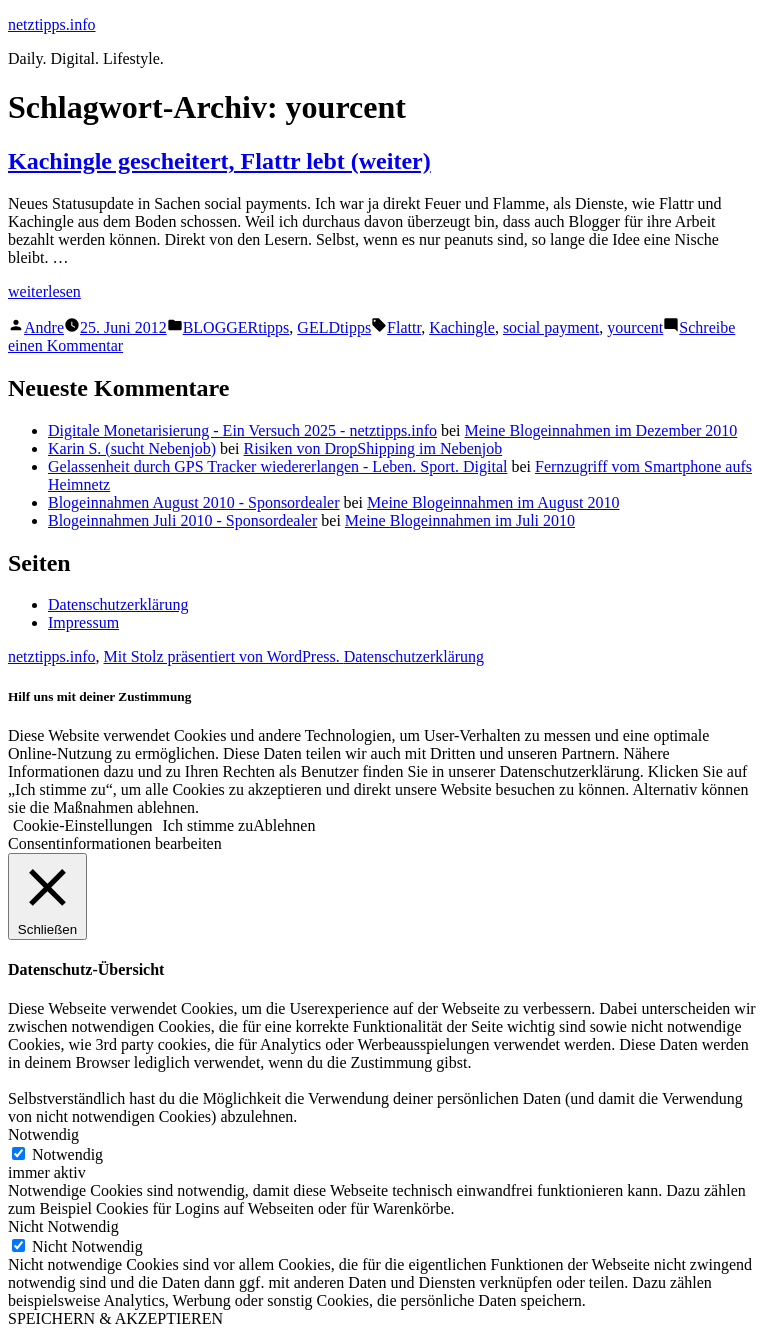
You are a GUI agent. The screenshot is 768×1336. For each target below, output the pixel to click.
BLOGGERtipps (236, 327)
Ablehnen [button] (284, 825)
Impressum (83, 622)
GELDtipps (334, 327)
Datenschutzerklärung (118, 604)
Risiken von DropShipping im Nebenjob (373, 448)
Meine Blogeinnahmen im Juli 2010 (460, 520)
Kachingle (462, 327)
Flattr (404, 327)
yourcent (635, 327)
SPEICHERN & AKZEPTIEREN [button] (115, 1318)
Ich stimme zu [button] (208, 825)
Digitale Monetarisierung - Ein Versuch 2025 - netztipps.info (242, 430)
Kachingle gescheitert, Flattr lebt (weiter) (219, 161)
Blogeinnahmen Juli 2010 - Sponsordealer (182, 520)
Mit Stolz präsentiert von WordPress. (224, 656)
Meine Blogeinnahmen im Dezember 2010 (601, 430)
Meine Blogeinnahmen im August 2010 (493, 502)
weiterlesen (44, 291)
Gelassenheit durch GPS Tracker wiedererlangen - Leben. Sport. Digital (277, 466)
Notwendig (67, 1154)
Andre (44, 327)
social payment (551, 327)
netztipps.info (52, 24)
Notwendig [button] (43, 1134)
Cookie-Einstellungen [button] (83, 825)
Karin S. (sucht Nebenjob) (132, 448)
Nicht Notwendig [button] (63, 1226)
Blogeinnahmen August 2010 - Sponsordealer (194, 502)
